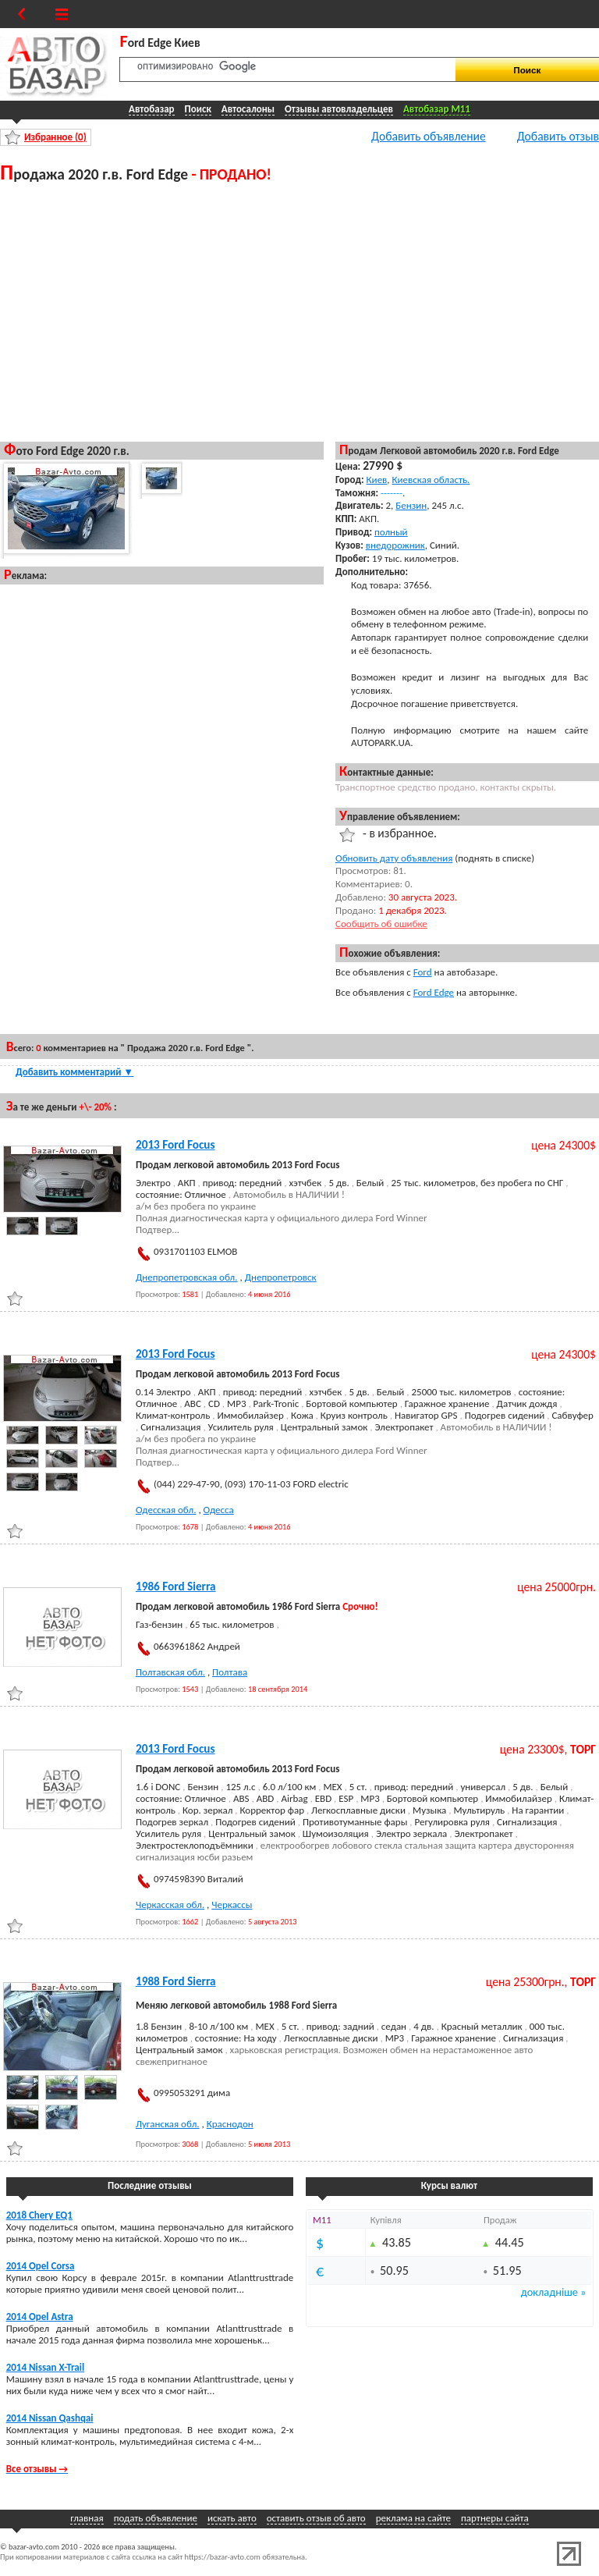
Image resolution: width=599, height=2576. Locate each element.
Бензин (411, 505)
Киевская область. (431, 479)
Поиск (198, 109)
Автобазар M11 (436, 109)
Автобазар (152, 109)
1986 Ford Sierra (176, 1586)
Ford (422, 972)
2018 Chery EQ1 (39, 2215)
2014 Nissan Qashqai (50, 2418)
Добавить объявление (428, 136)
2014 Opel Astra (39, 2316)
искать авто (232, 2518)
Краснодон (230, 2124)
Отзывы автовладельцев (339, 109)
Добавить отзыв (558, 136)
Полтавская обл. (170, 1672)
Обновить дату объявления (393, 858)
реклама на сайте (413, 2518)
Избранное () (55, 137)
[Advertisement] (162, 311)
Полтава (229, 1672)
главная (86, 2518)
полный (391, 532)
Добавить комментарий (74, 1072)
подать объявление (155, 2518)
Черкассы (231, 1904)
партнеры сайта (495, 2518)
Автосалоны (248, 109)
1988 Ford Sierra (176, 1981)
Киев (377, 479)
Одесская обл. (166, 1509)
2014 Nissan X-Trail (45, 2367)
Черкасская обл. (170, 1904)
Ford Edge (433, 992)
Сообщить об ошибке (381, 923)
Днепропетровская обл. (187, 1277)
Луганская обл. (168, 2124)
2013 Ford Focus (175, 1145)
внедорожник (395, 545)
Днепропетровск (281, 1277)
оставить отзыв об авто (316, 2518)
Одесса (219, 1509)
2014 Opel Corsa (40, 2266)
